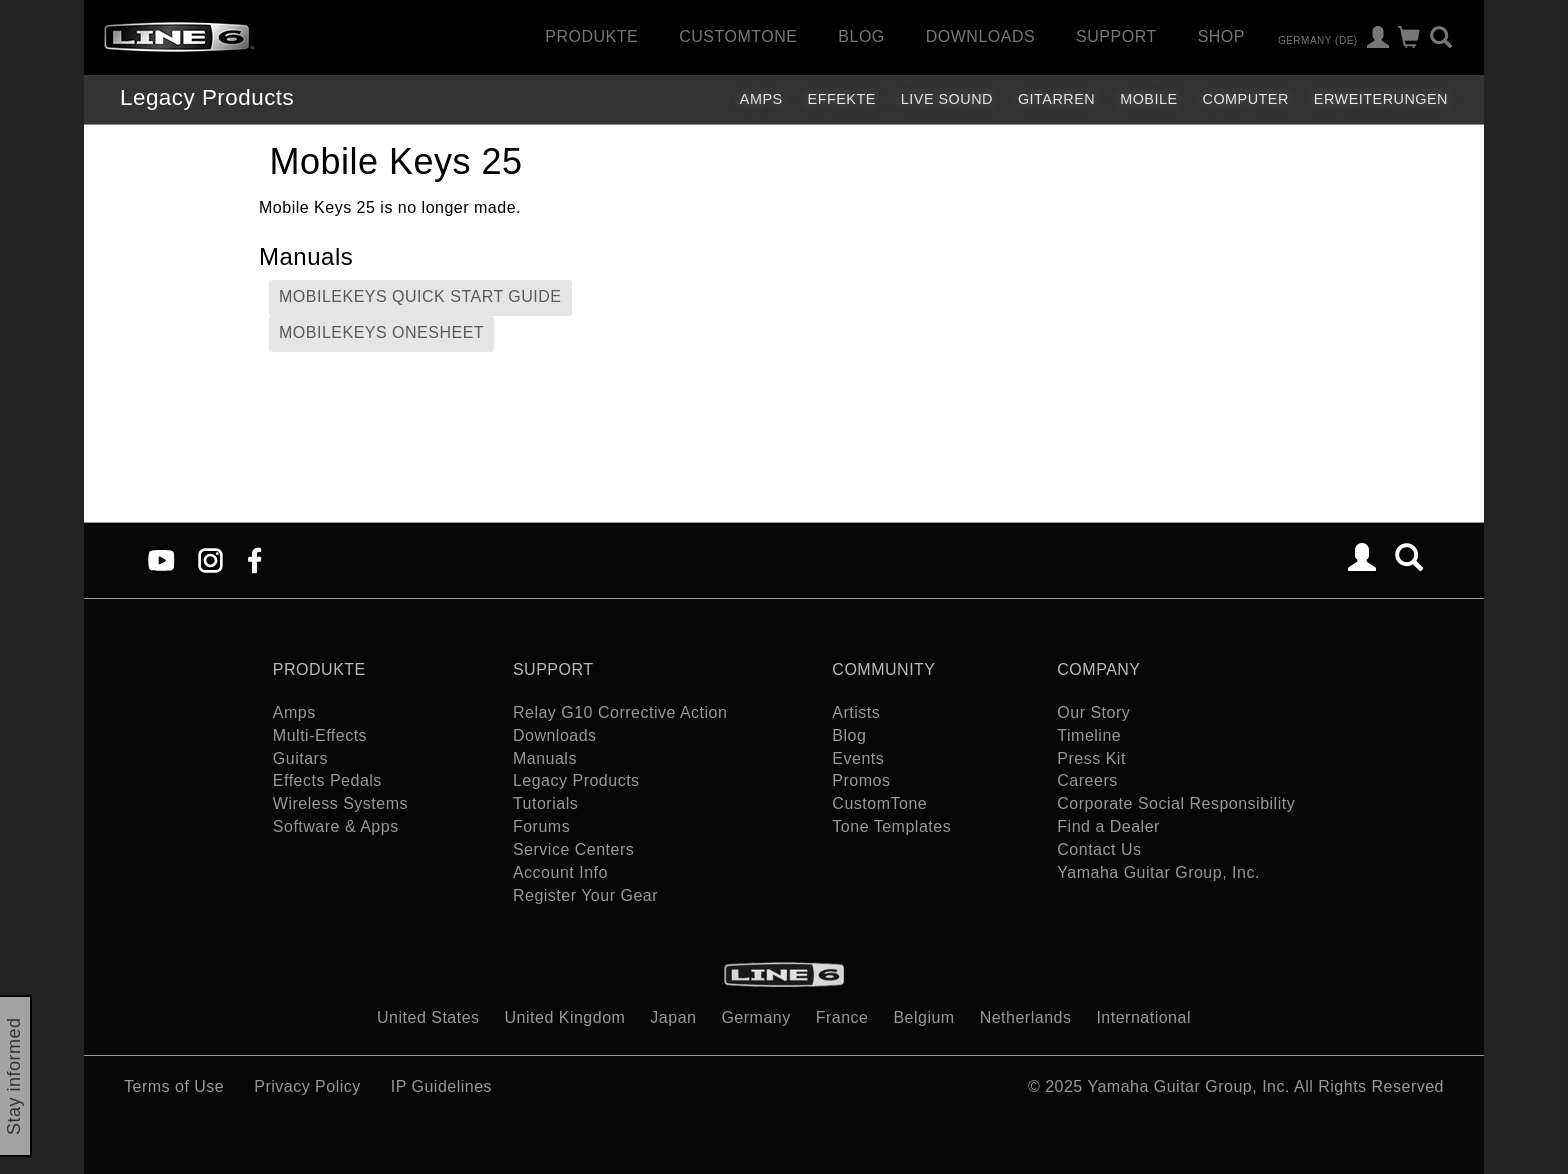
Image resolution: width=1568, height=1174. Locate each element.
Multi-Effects (320, 735)
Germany (755, 1017)
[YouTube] (161, 559)
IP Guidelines (441, 1086)
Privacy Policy (307, 1086)
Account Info (560, 872)
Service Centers (573, 849)
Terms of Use (174, 1086)
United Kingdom (565, 1017)
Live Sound (947, 99)
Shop (1221, 36)
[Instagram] (210, 559)
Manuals (545, 758)
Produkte (591, 36)
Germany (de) (1318, 39)
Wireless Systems (340, 803)
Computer (1246, 99)
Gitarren (1056, 99)
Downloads (980, 36)
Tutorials (545, 803)
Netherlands (1026, 1017)
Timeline (1089, 735)
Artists (856, 712)
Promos (861, 780)
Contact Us (1099, 849)
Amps (761, 99)
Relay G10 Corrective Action (620, 712)
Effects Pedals (327, 780)
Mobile (1148, 99)
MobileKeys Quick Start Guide (420, 296)
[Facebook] (254, 559)
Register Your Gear (585, 895)
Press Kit (1091, 758)
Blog (861, 36)
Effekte (842, 99)
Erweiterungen (1381, 99)
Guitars (300, 758)
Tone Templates (891, 826)
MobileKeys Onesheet (381, 332)
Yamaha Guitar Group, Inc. (1158, 872)
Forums (541, 826)
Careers (1087, 780)
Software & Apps (336, 826)
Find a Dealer (1108, 826)
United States (428, 1017)
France (842, 1017)
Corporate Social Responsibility (1176, 803)
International (1143, 1017)
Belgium (923, 1017)
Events (858, 758)
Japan (673, 1017)
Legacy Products (207, 97)
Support (1116, 36)
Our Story (1093, 712)
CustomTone (738, 36)
